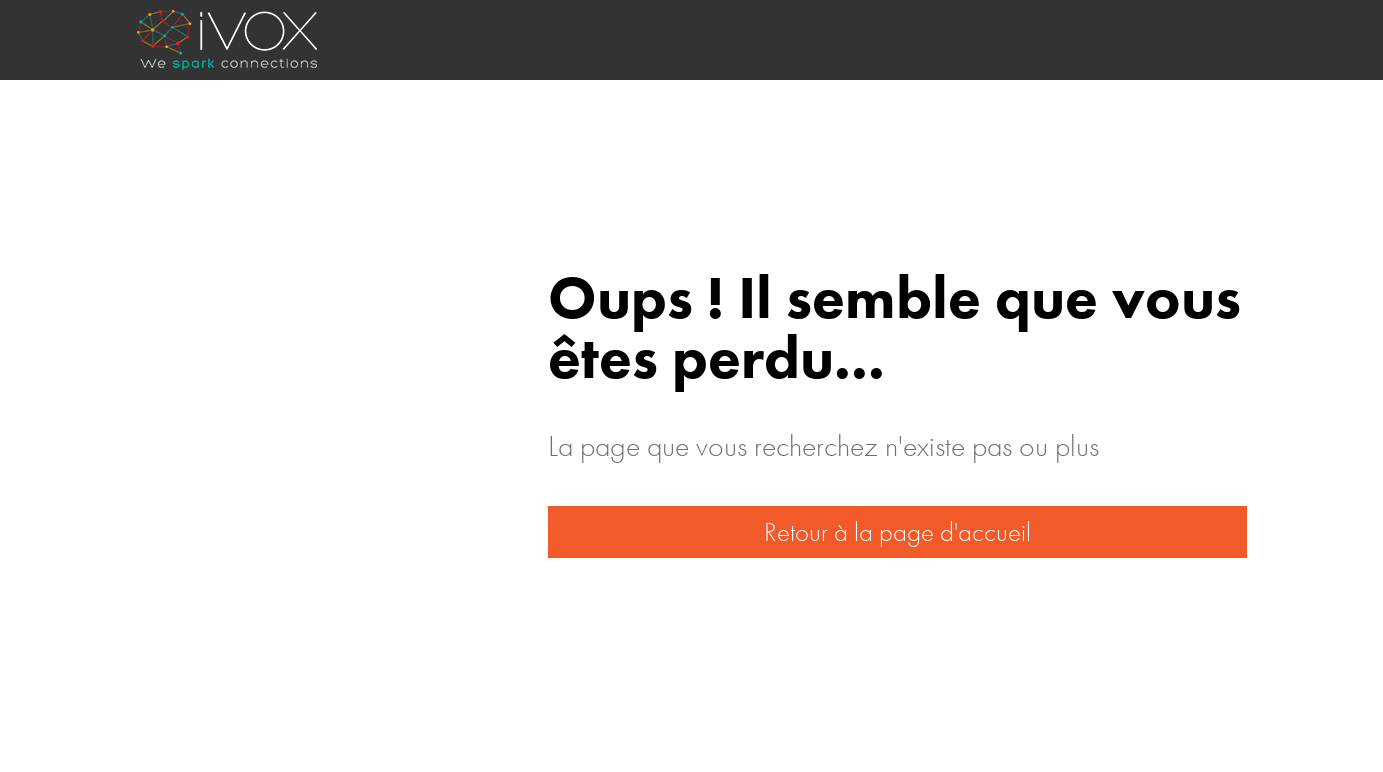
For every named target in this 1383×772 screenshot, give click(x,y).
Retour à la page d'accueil (897, 531)
